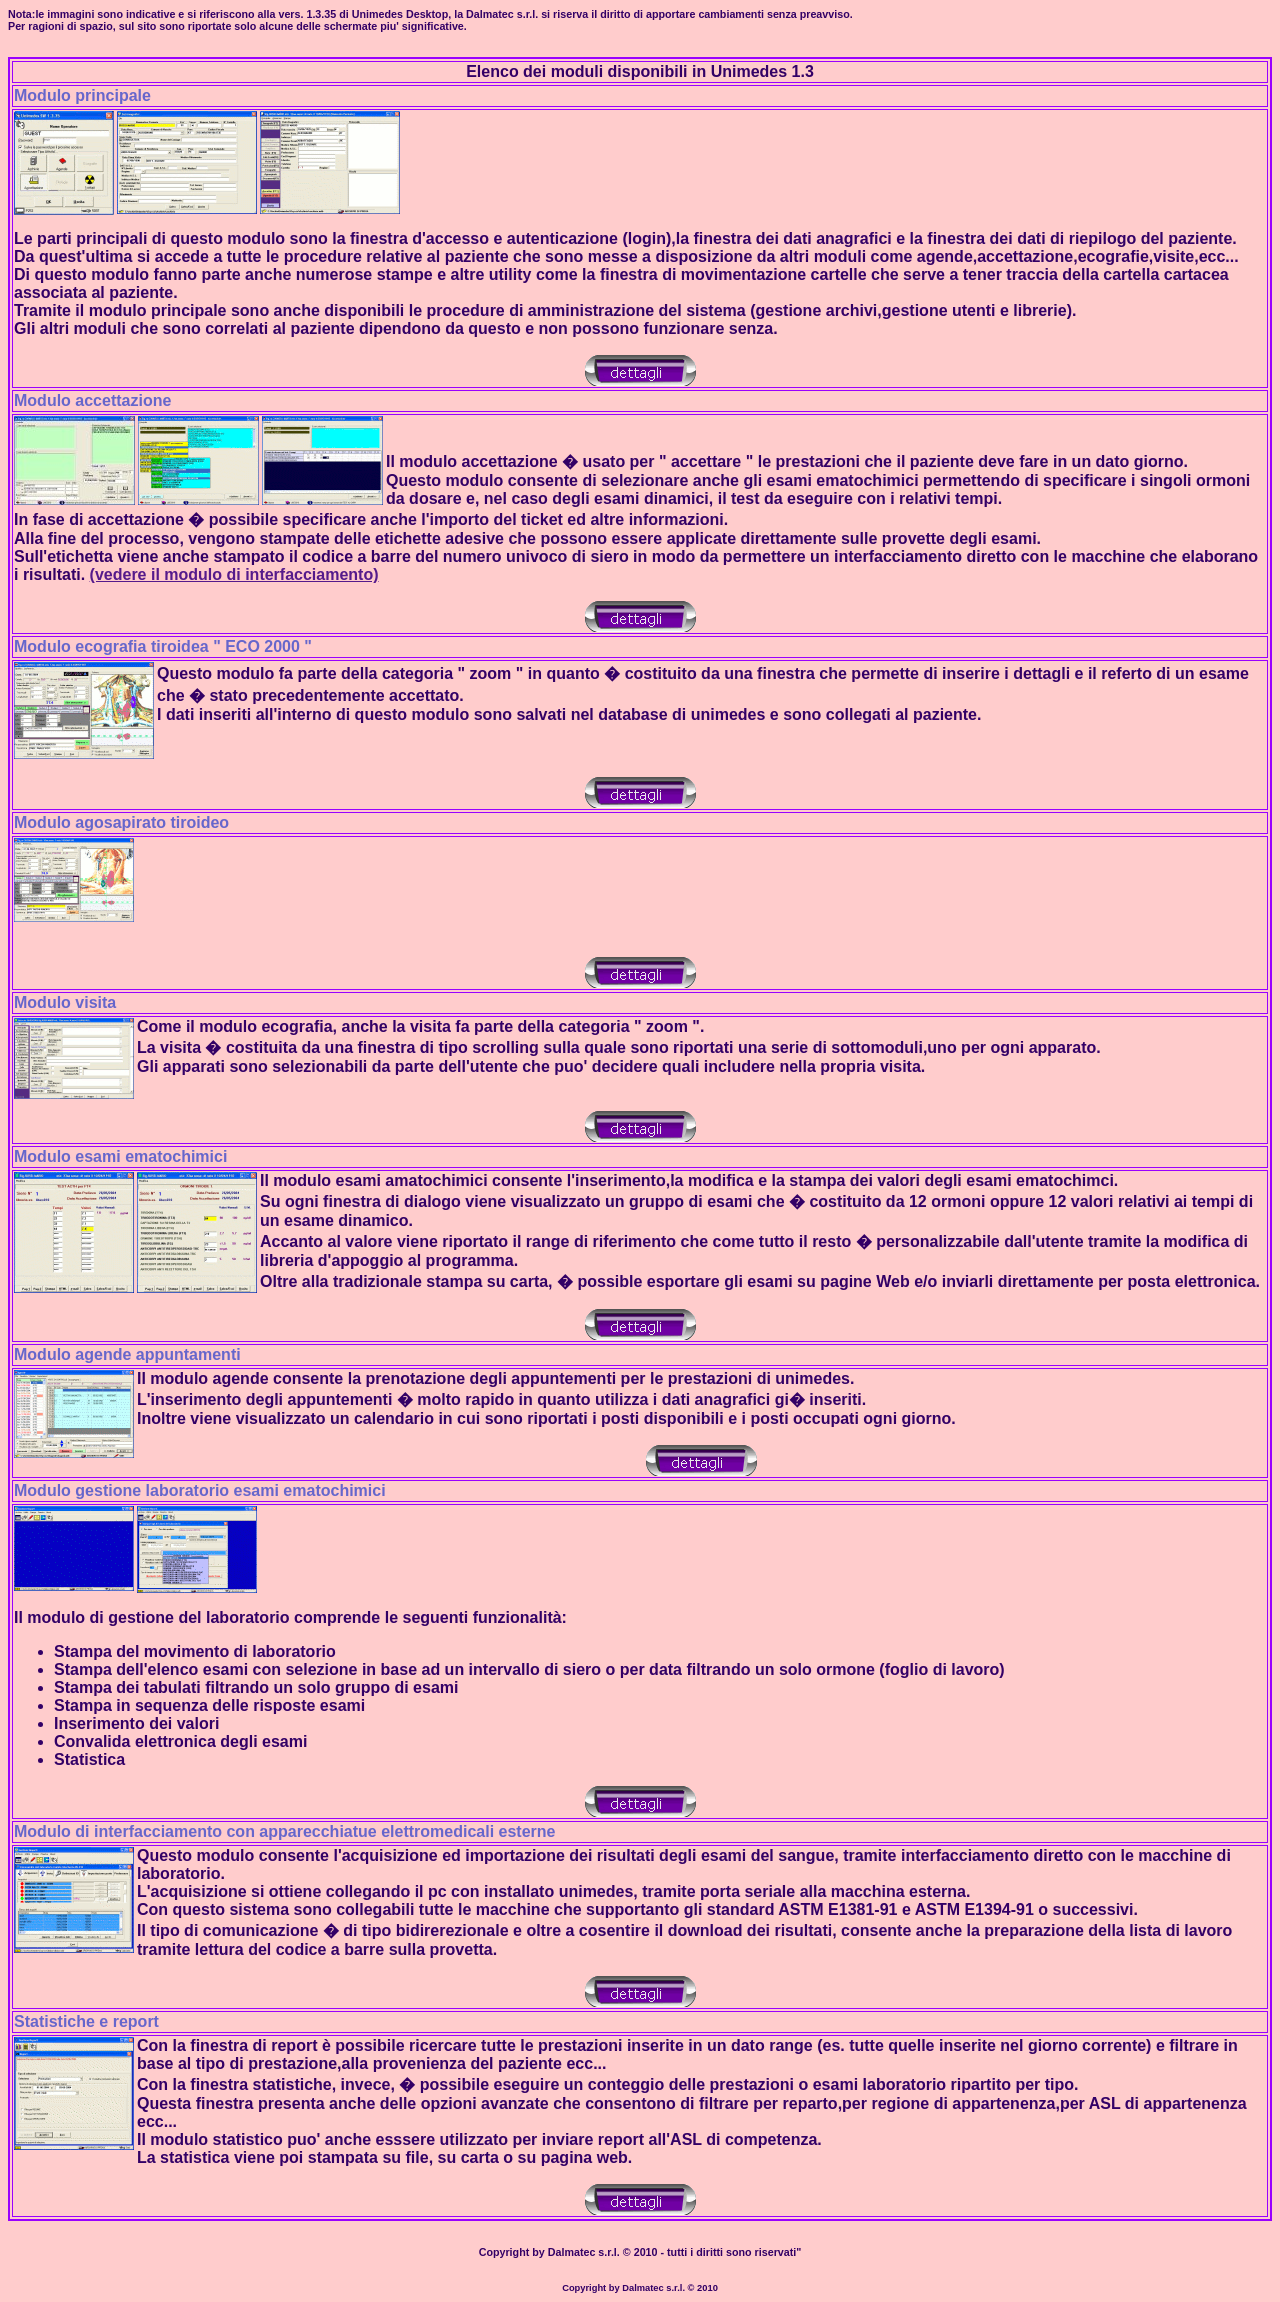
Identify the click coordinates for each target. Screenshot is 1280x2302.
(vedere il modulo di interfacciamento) (234, 574)
